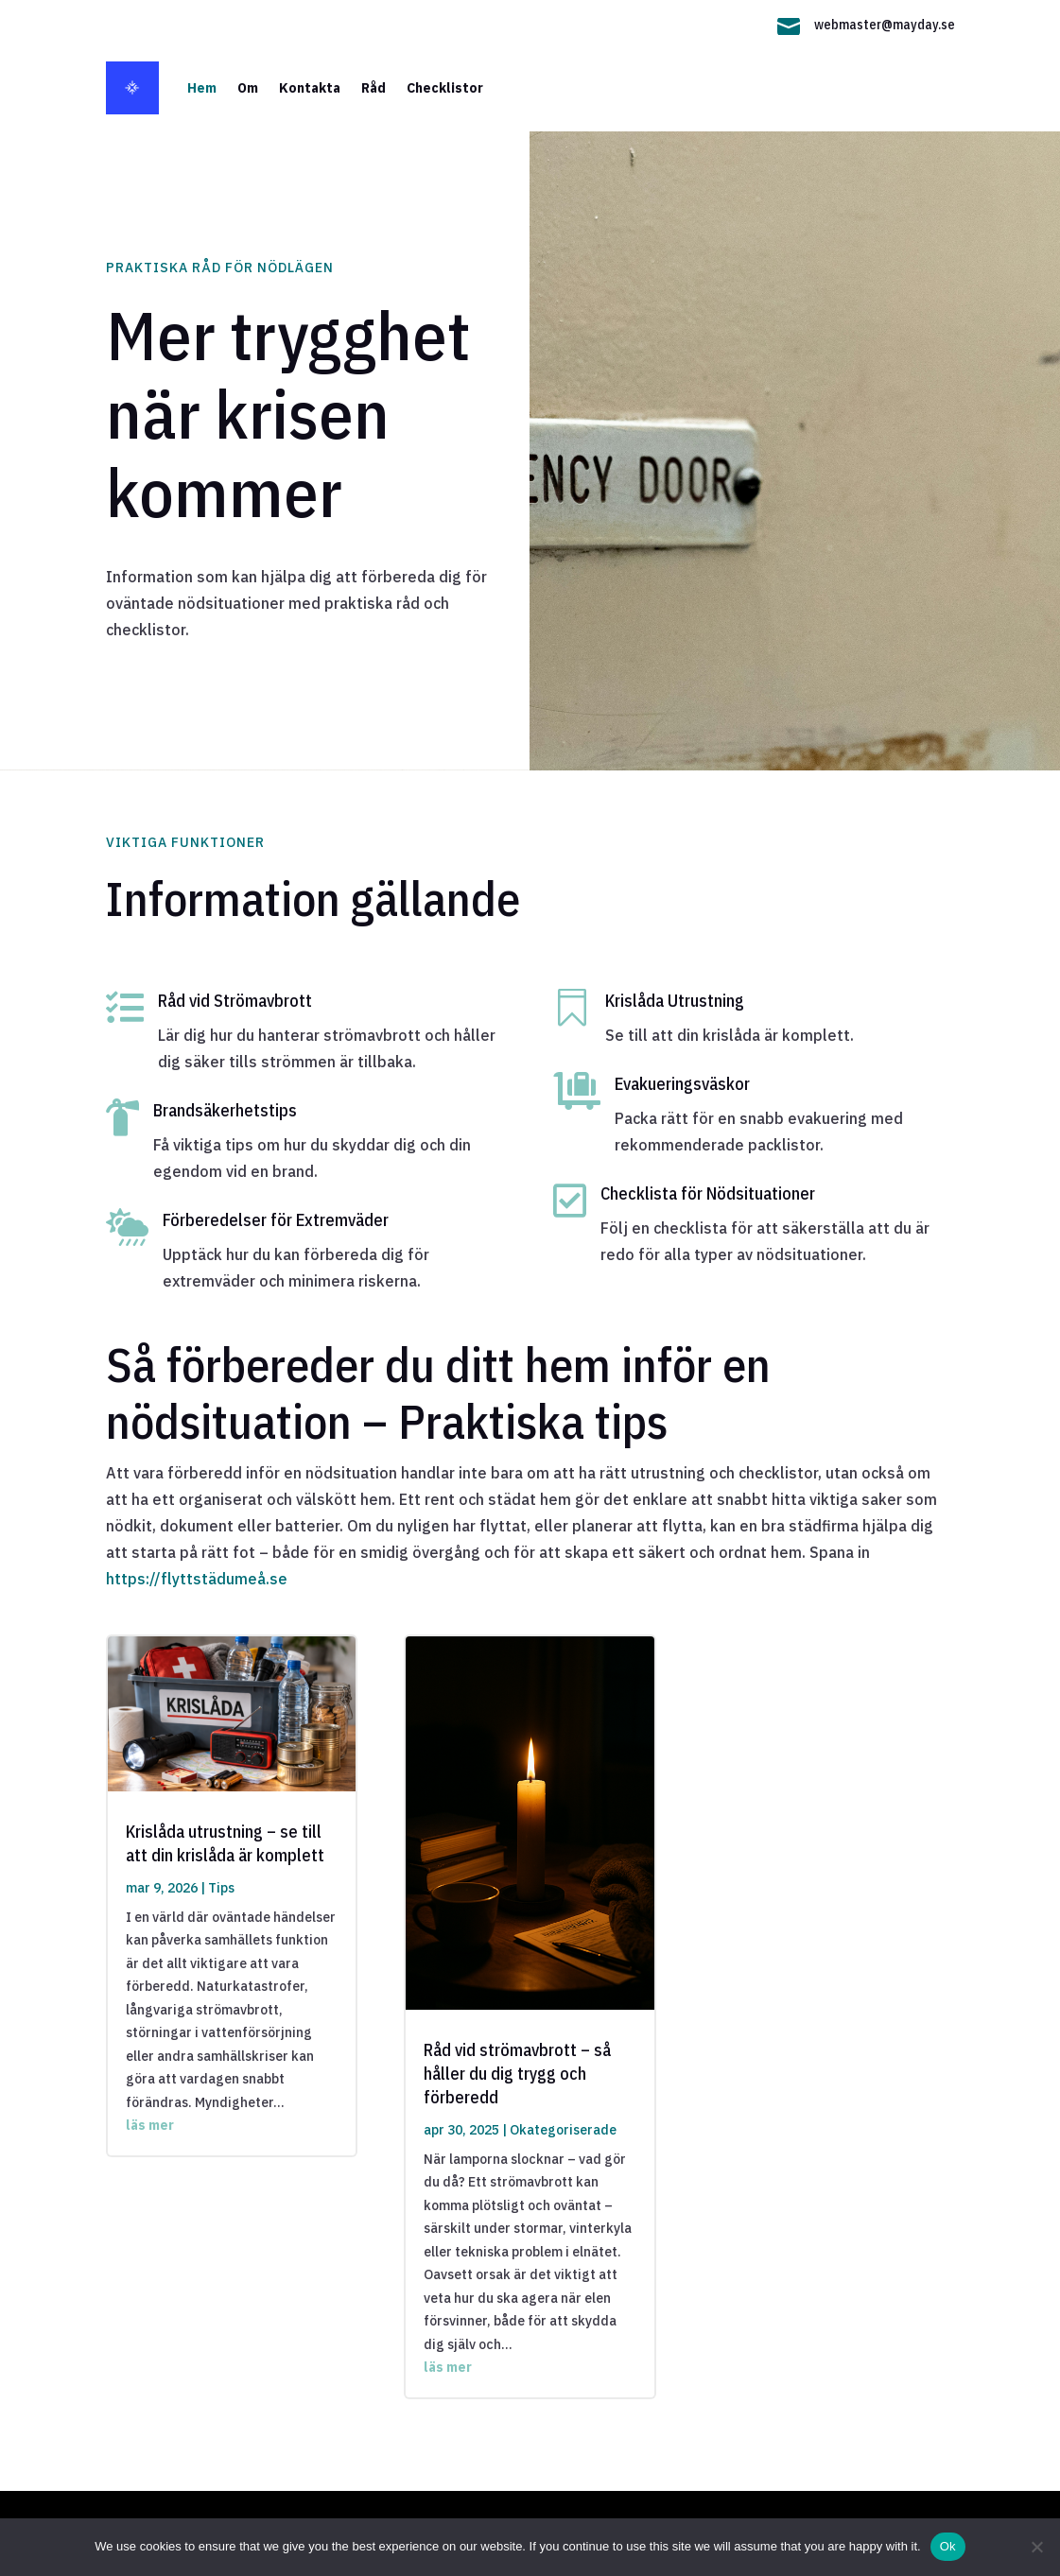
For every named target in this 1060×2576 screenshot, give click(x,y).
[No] (1036, 2546)
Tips (221, 1887)
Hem (202, 87)
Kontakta (309, 87)
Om (247, 87)
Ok (948, 2546)
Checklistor (445, 87)
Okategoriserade (563, 2129)
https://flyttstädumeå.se (196, 1578)
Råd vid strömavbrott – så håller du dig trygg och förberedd (517, 2073)
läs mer (150, 2125)
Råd (373, 87)
